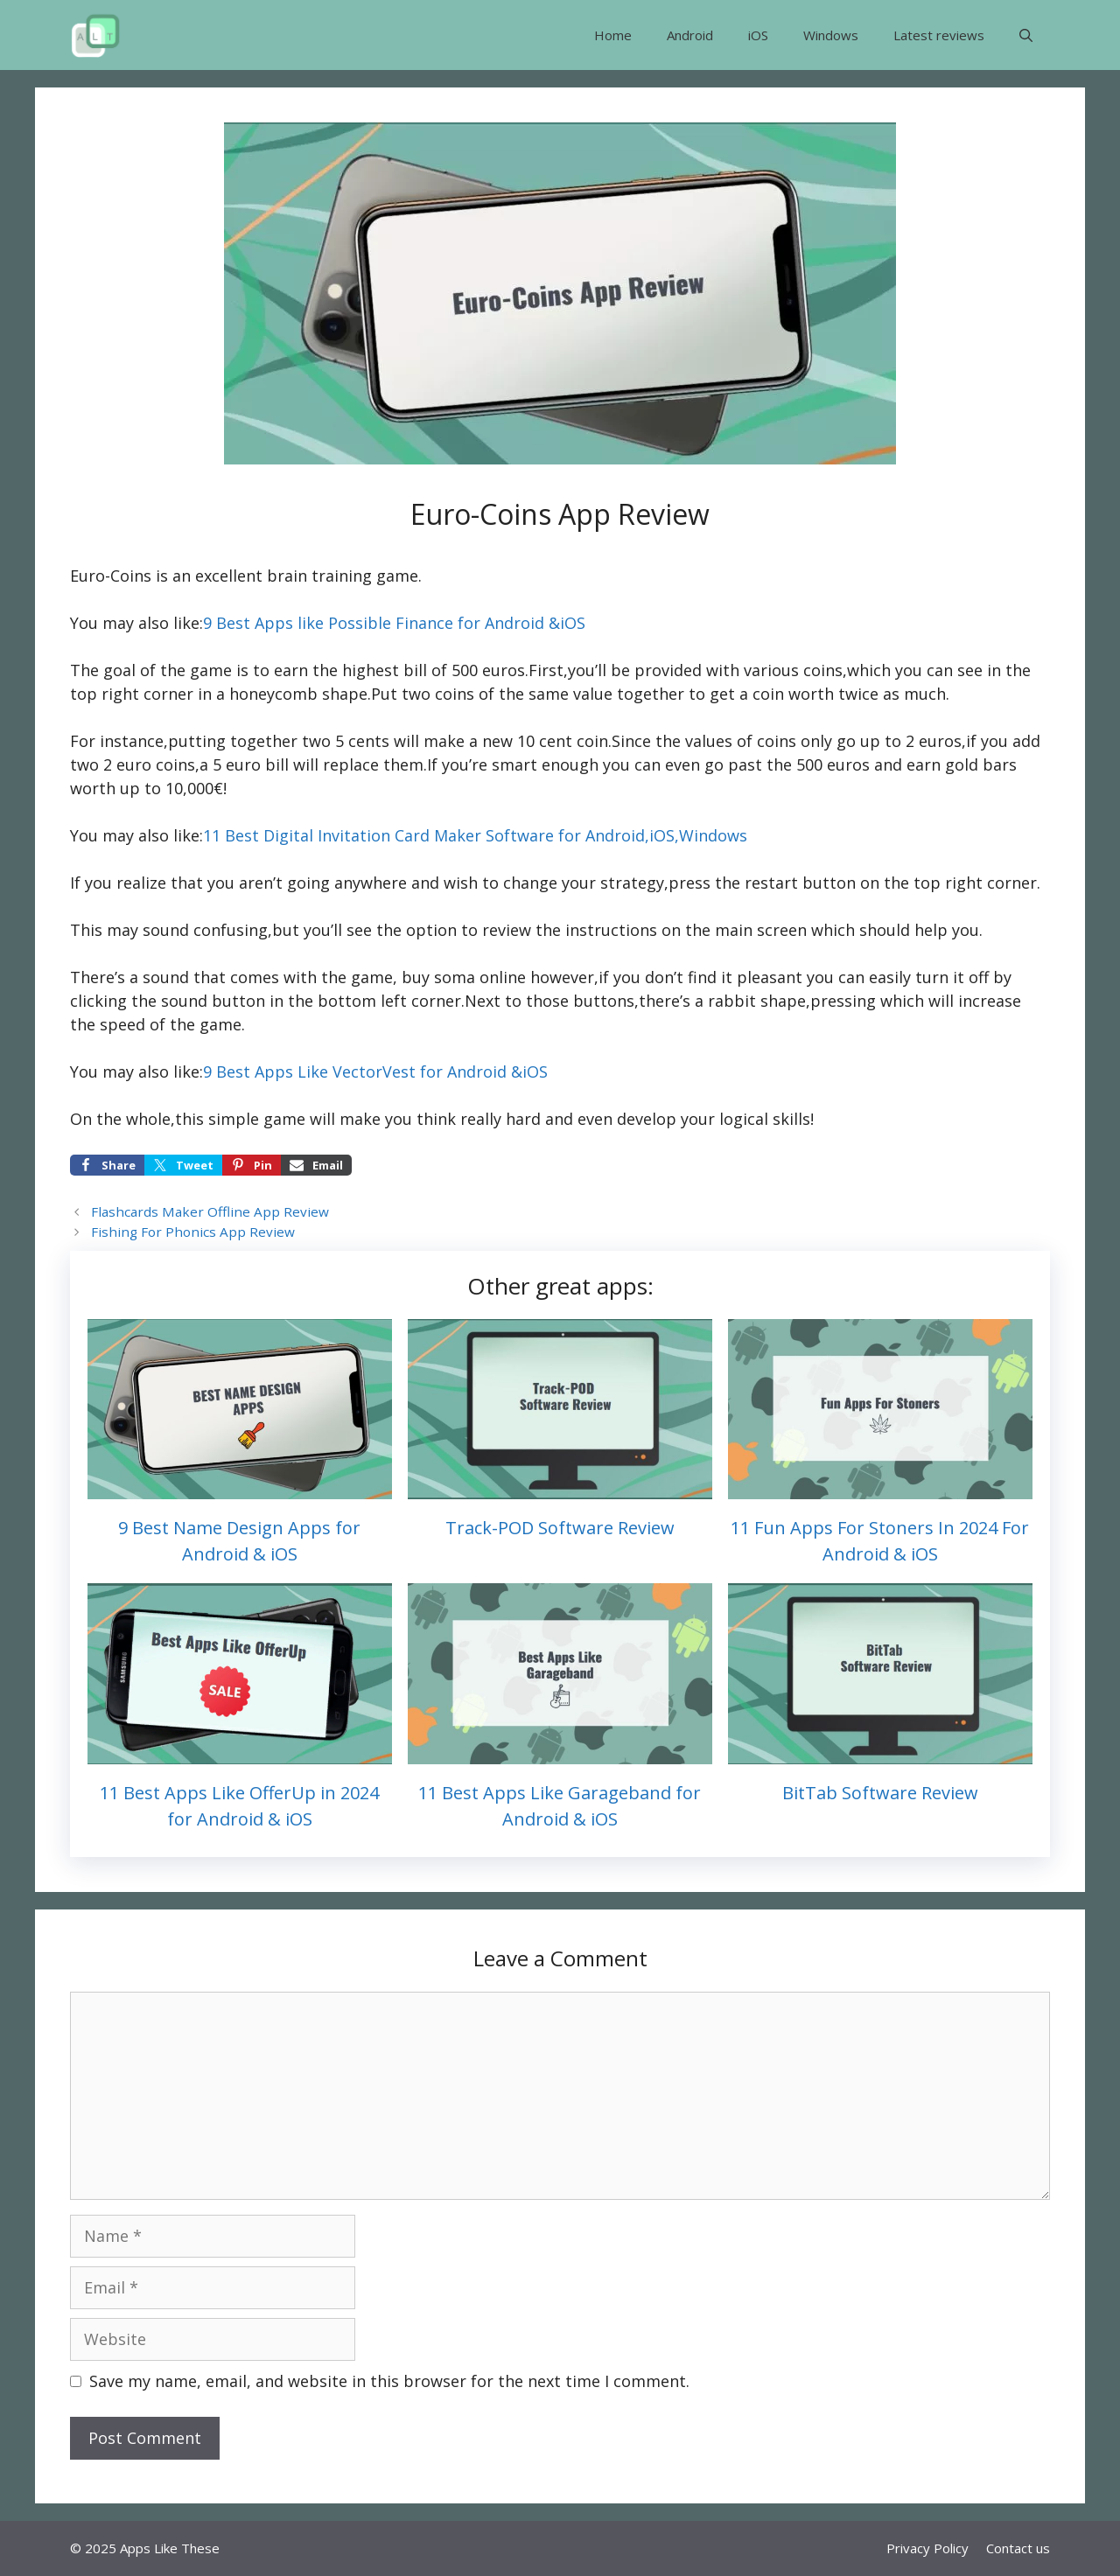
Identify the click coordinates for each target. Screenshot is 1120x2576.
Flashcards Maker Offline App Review (210, 1211)
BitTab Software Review (880, 1793)
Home (613, 35)
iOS (758, 35)
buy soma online (464, 977)
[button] (1026, 35)
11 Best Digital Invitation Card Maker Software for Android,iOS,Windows (475, 835)
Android (690, 35)
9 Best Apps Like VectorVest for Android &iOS (375, 1071)
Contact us (1018, 2548)
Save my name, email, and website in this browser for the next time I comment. (389, 2380)
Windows (830, 35)
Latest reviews (938, 35)
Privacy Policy (927, 2548)
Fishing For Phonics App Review (193, 1231)
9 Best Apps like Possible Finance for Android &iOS (394, 622)
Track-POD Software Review (560, 1527)
